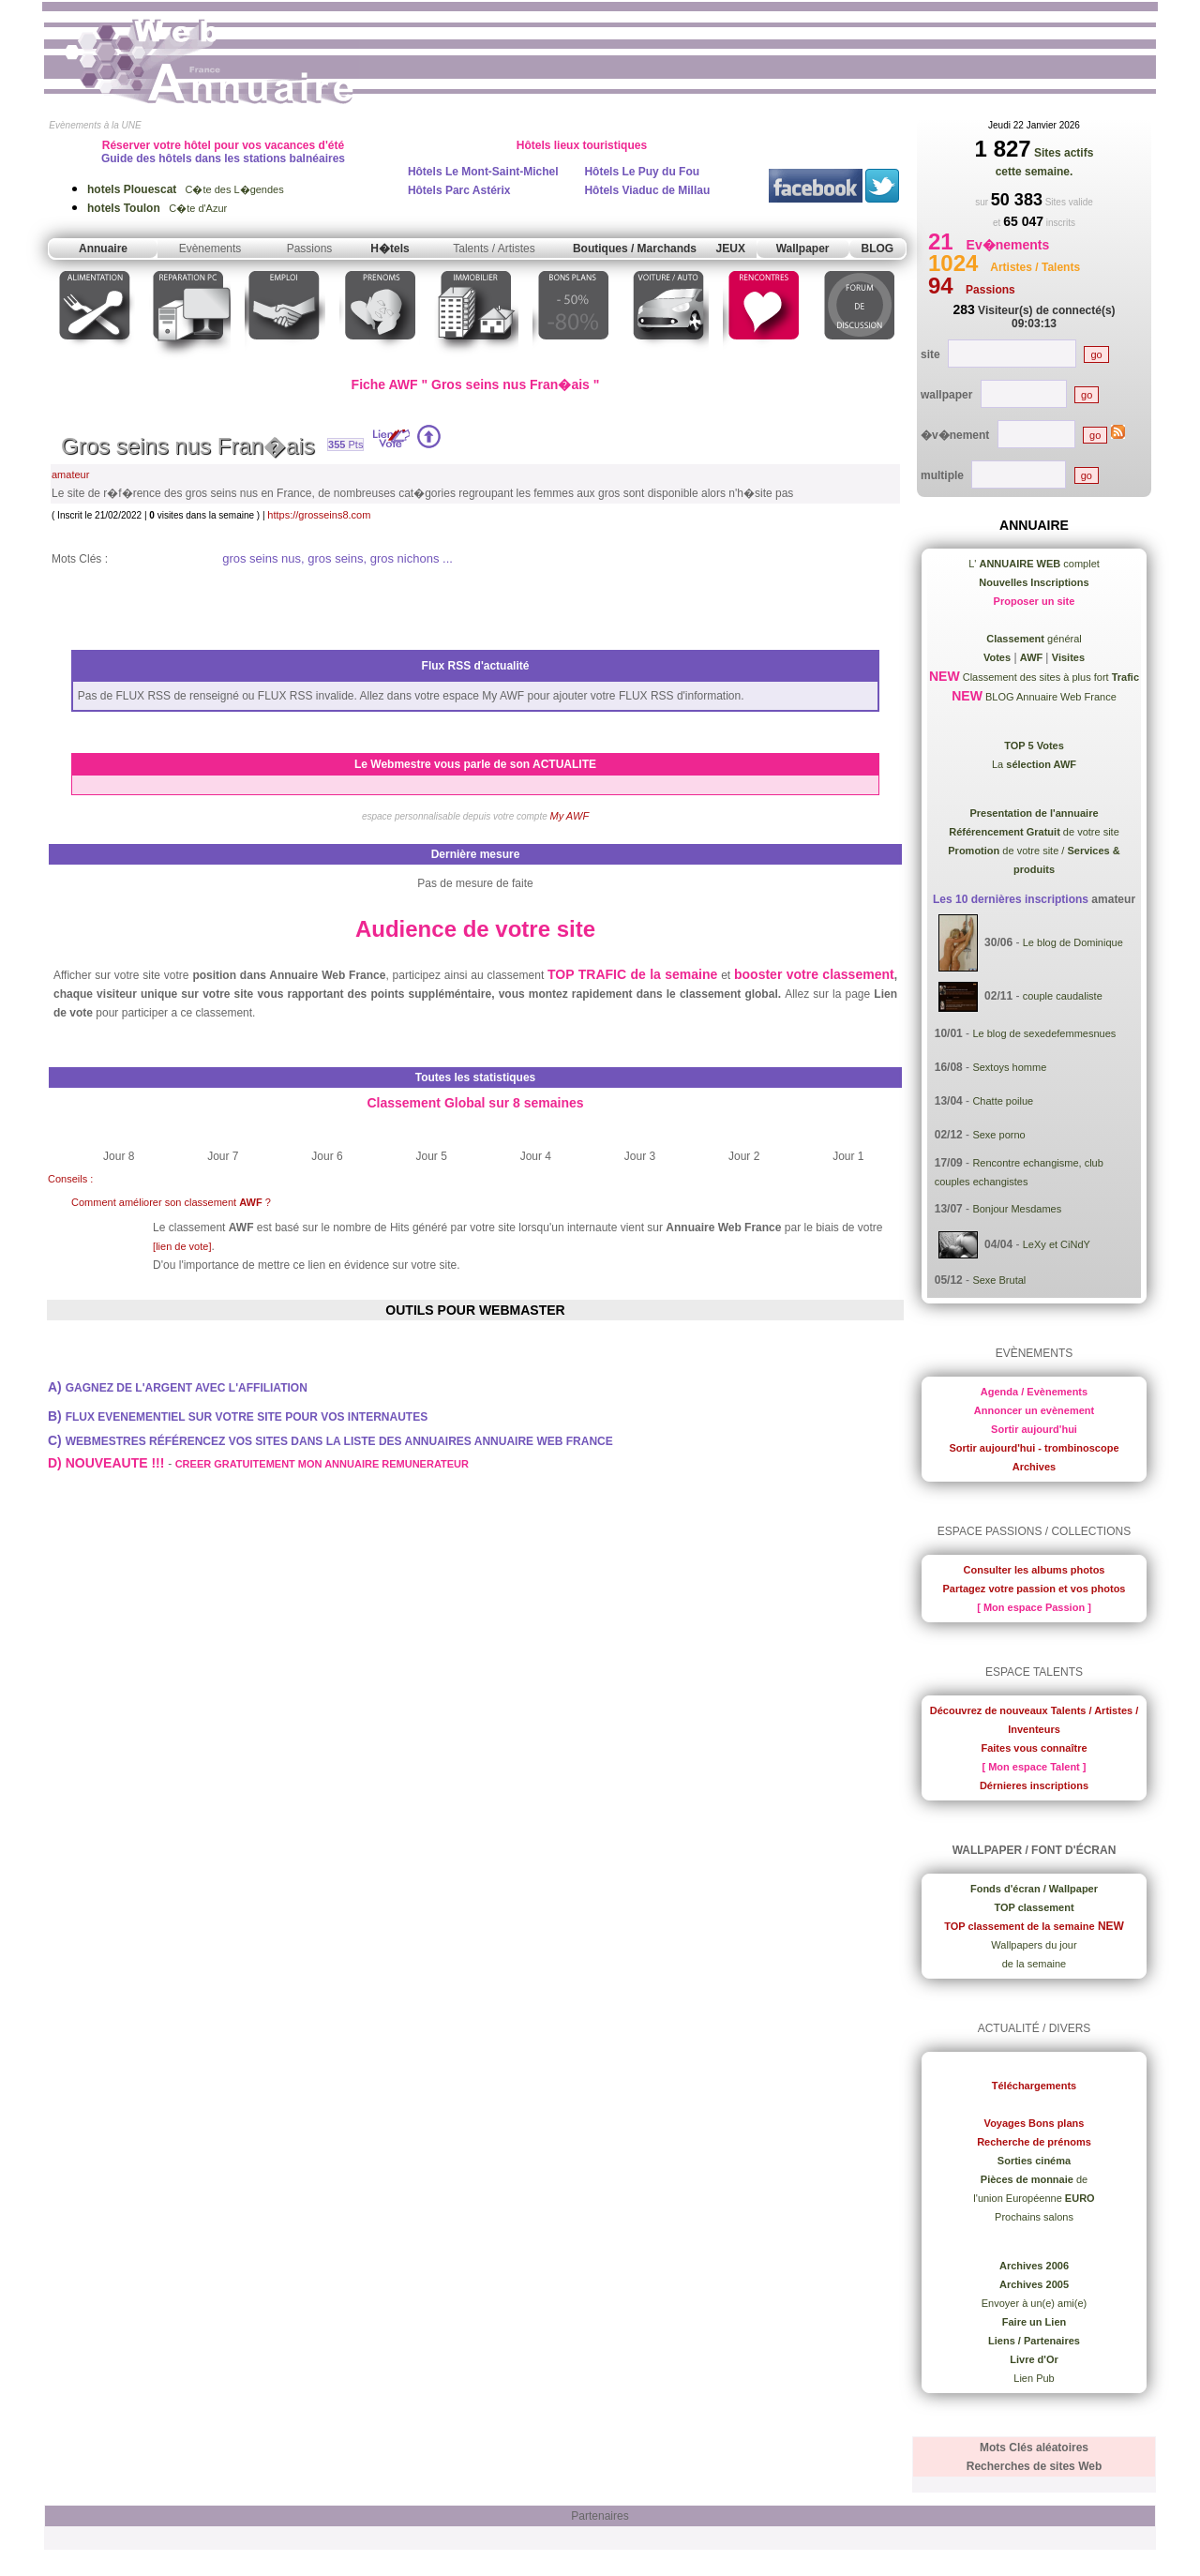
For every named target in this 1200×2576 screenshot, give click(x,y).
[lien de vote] (182, 1246)
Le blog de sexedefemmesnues (1044, 1033)
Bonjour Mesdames (1016, 1208)
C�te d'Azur (157, 208)
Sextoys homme (1009, 1067)
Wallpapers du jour (1033, 1945)
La (1034, 764)
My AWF (570, 815)
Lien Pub (1033, 2378)
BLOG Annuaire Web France (1049, 696)
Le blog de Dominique (1073, 942)
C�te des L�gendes (185, 189)
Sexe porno (998, 1134)
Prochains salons (1034, 2216)
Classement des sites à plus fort (1049, 677)
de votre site (1034, 831)
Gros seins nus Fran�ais (188, 446)
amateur (70, 474)
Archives (1034, 1466)
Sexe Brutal (999, 1280)
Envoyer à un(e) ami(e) (1035, 2303)
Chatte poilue (1002, 1101)
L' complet (1034, 563)
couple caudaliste (1062, 996)
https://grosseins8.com (318, 514)
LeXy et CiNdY (1056, 1243)
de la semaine (1034, 1963)
